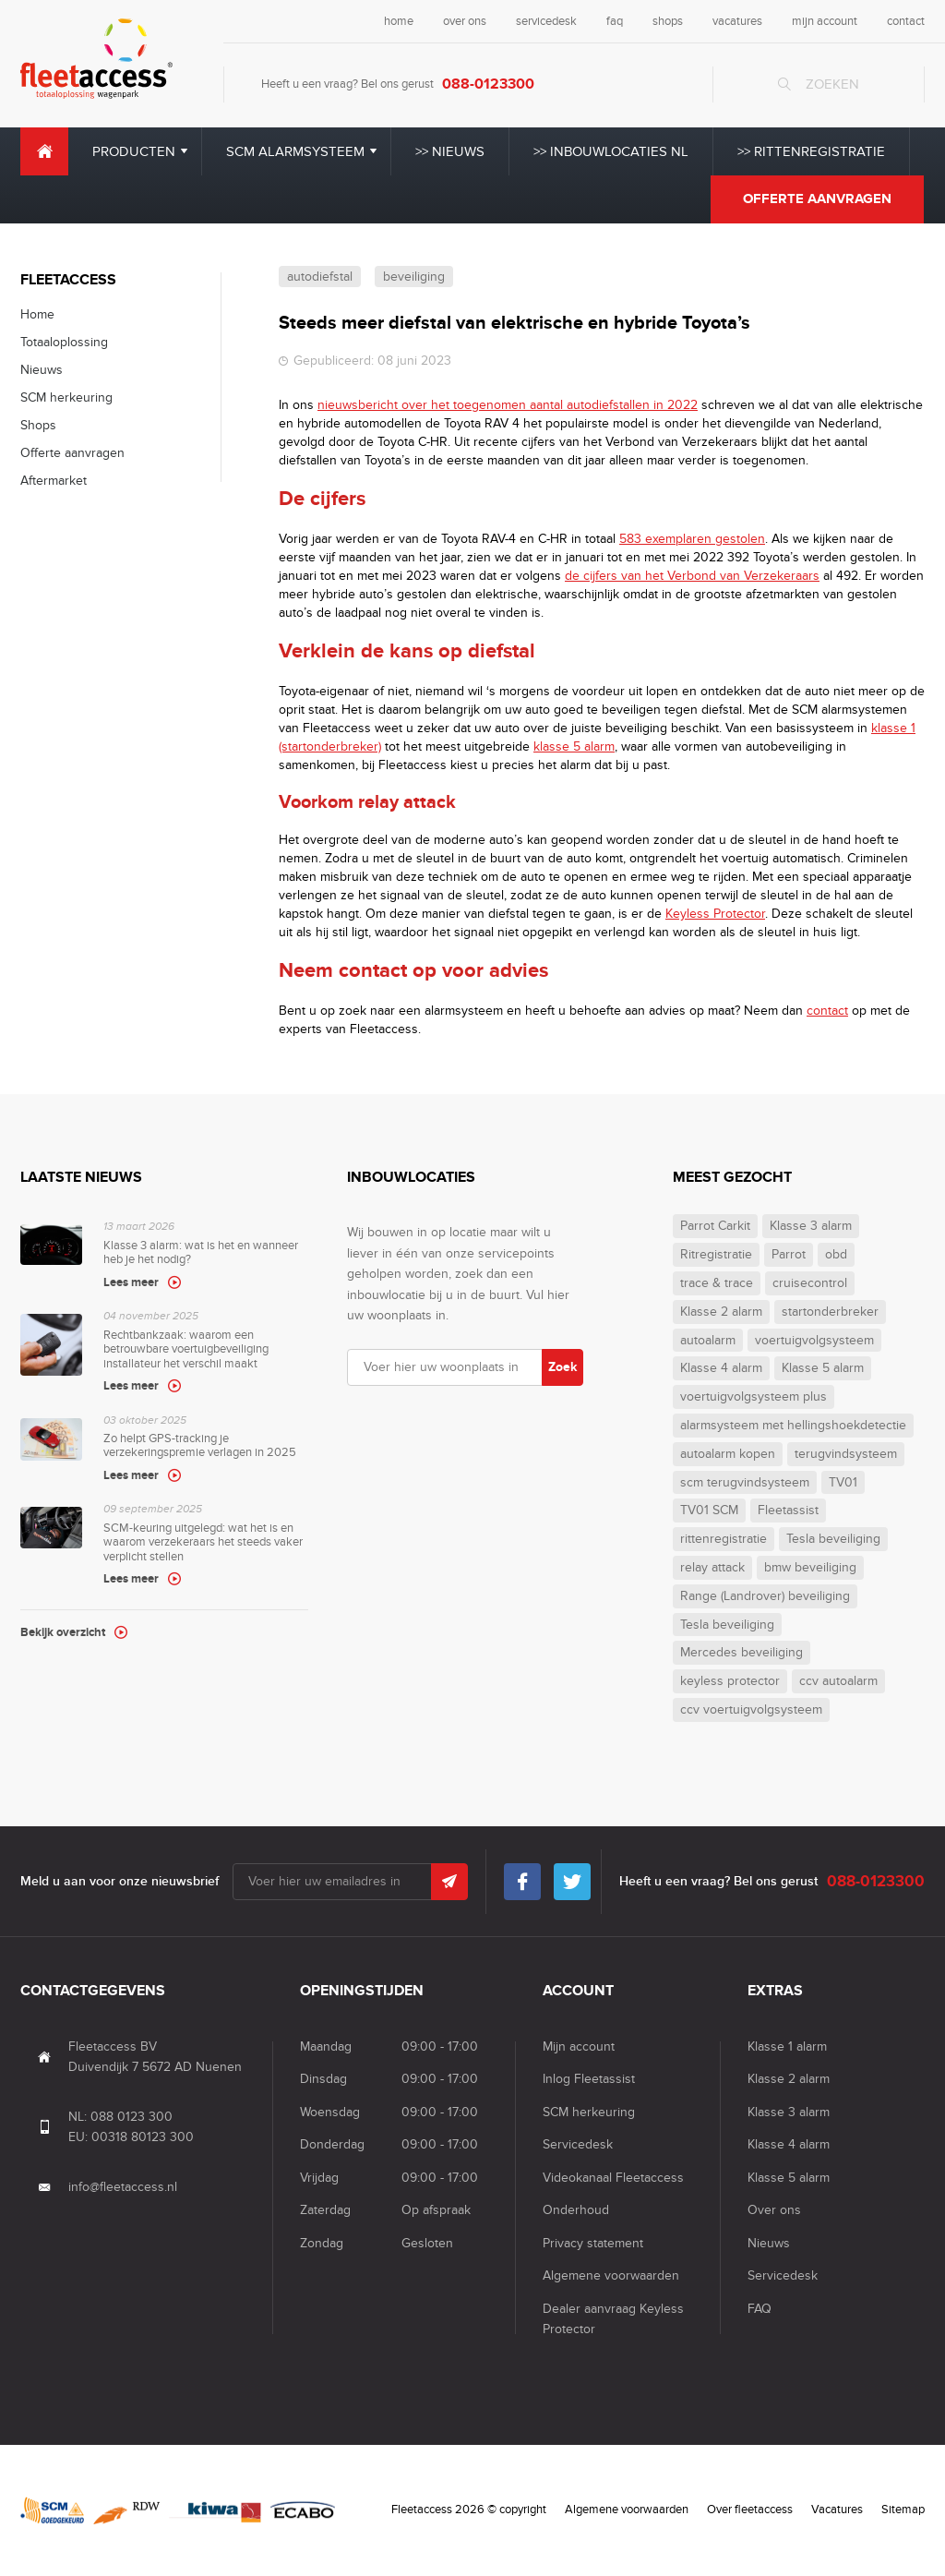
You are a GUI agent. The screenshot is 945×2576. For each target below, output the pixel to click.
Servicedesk (578, 2144)
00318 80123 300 (142, 2137)
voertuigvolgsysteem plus (753, 1397)
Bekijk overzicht (62, 1632)
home (398, 21)
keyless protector (730, 1681)
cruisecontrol (809, 1283)
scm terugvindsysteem (744, 1482)
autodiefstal (320, 277)
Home (44, 151)
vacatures (737, 21)
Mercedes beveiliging (741, 1652)
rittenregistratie (723, 1539)
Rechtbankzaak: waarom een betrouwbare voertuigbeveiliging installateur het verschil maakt (205, 1352)
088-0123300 (488, 84)
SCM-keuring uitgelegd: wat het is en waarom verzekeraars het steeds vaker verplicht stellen (205, 1545)
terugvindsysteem (846, 1454)
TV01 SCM (709, 1510)
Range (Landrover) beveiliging (765, 1596)
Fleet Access (96, 58)
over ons (464, 21)
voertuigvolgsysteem (814, 1340)
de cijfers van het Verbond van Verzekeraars (692, 576)
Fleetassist (788, 1510)
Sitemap (903, 2509)
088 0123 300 (131, 2117)
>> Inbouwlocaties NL (610, 151)
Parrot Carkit (715, 1226)
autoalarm (708, 1340)
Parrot (789, 1254)
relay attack (712, 1567)
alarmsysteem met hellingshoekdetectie (793, 1425)
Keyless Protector (715, 913)
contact (906, 21)
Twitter (572, 1877)
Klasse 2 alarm (721, 1312)
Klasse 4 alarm (721, 1368)
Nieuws (41, 370)
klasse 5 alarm (574, 746)
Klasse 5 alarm (823, 1368)
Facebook (522, 1877)
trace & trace (716, 1283)
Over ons (774, 2210)
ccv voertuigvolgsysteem (751, 1710)
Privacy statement (593, 2243)
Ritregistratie (716, 1254)
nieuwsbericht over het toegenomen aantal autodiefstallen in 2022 (507, 405)
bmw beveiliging (810, 1567)
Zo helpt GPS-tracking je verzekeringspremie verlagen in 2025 (205, 1450)
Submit (449, 1881)
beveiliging (414, 277)
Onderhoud (576, 2210)
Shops (38, 425)
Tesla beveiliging (833, 1539)
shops (667, 21)
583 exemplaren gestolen (692, 539)
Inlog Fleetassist (589, 2079)
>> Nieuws (449, 151)
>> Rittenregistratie (811, 151)
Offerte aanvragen (817, 199)
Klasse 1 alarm (787, 2046)
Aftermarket (53, 480)
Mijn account (579, 2046)
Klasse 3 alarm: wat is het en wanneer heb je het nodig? (205, 1256)
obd (836, 1254)
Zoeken (832, 84)
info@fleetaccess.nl (122, 2187)
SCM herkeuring (66, 397)
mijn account (824, 21)
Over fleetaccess (750, 2509)
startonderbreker (830, 1312)
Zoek (562, 1367)
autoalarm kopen (727, 1454)
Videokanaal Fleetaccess (613, 2177)
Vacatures (837, 2509)
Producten (133, 151)
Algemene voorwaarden (611, 2275)
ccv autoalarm (838, 1681)
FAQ (760, 2309)
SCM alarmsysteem (295, 151)
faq (614, 21)
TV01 (843, 1482)
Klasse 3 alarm (811, 1226)
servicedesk (546, 21)
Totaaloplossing (64, 342)
